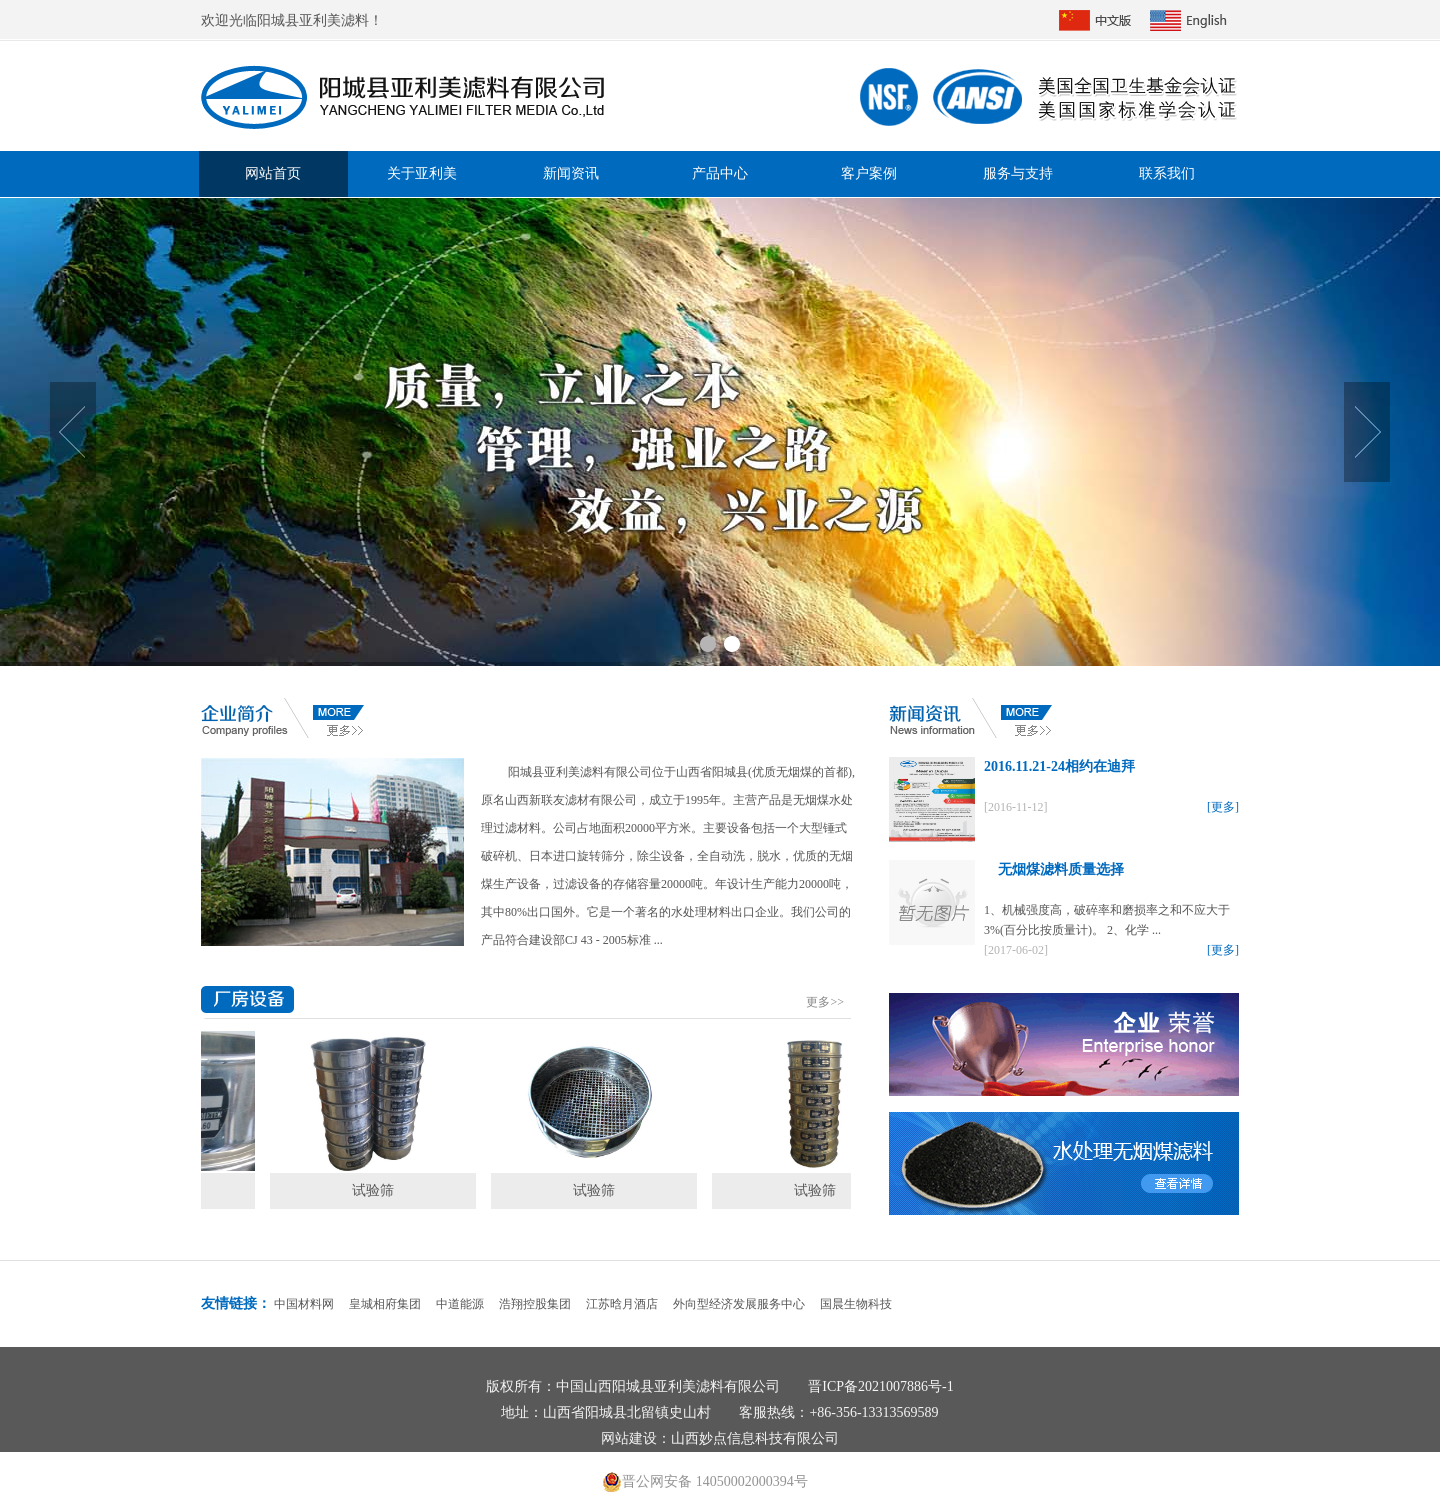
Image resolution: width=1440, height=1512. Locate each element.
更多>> (825, 1002)
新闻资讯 (571, 173)
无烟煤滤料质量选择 (1054, 869)
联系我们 (1167, 173)
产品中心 (720, 173)
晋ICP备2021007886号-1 (880, 1386)
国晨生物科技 (856, 1304)
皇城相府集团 (385, 1304)
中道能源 (460, 1304)
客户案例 (869, 173)
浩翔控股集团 (535, 1304)
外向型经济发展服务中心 (739, 1304)
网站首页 (273, 173)
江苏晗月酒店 (622, 1304)
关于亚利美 (422, 173)
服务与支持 (1018, 173)
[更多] (1223, 807)
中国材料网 (304, 1304)
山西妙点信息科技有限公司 (755, 1438)
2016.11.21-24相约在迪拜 (1059, 766)
